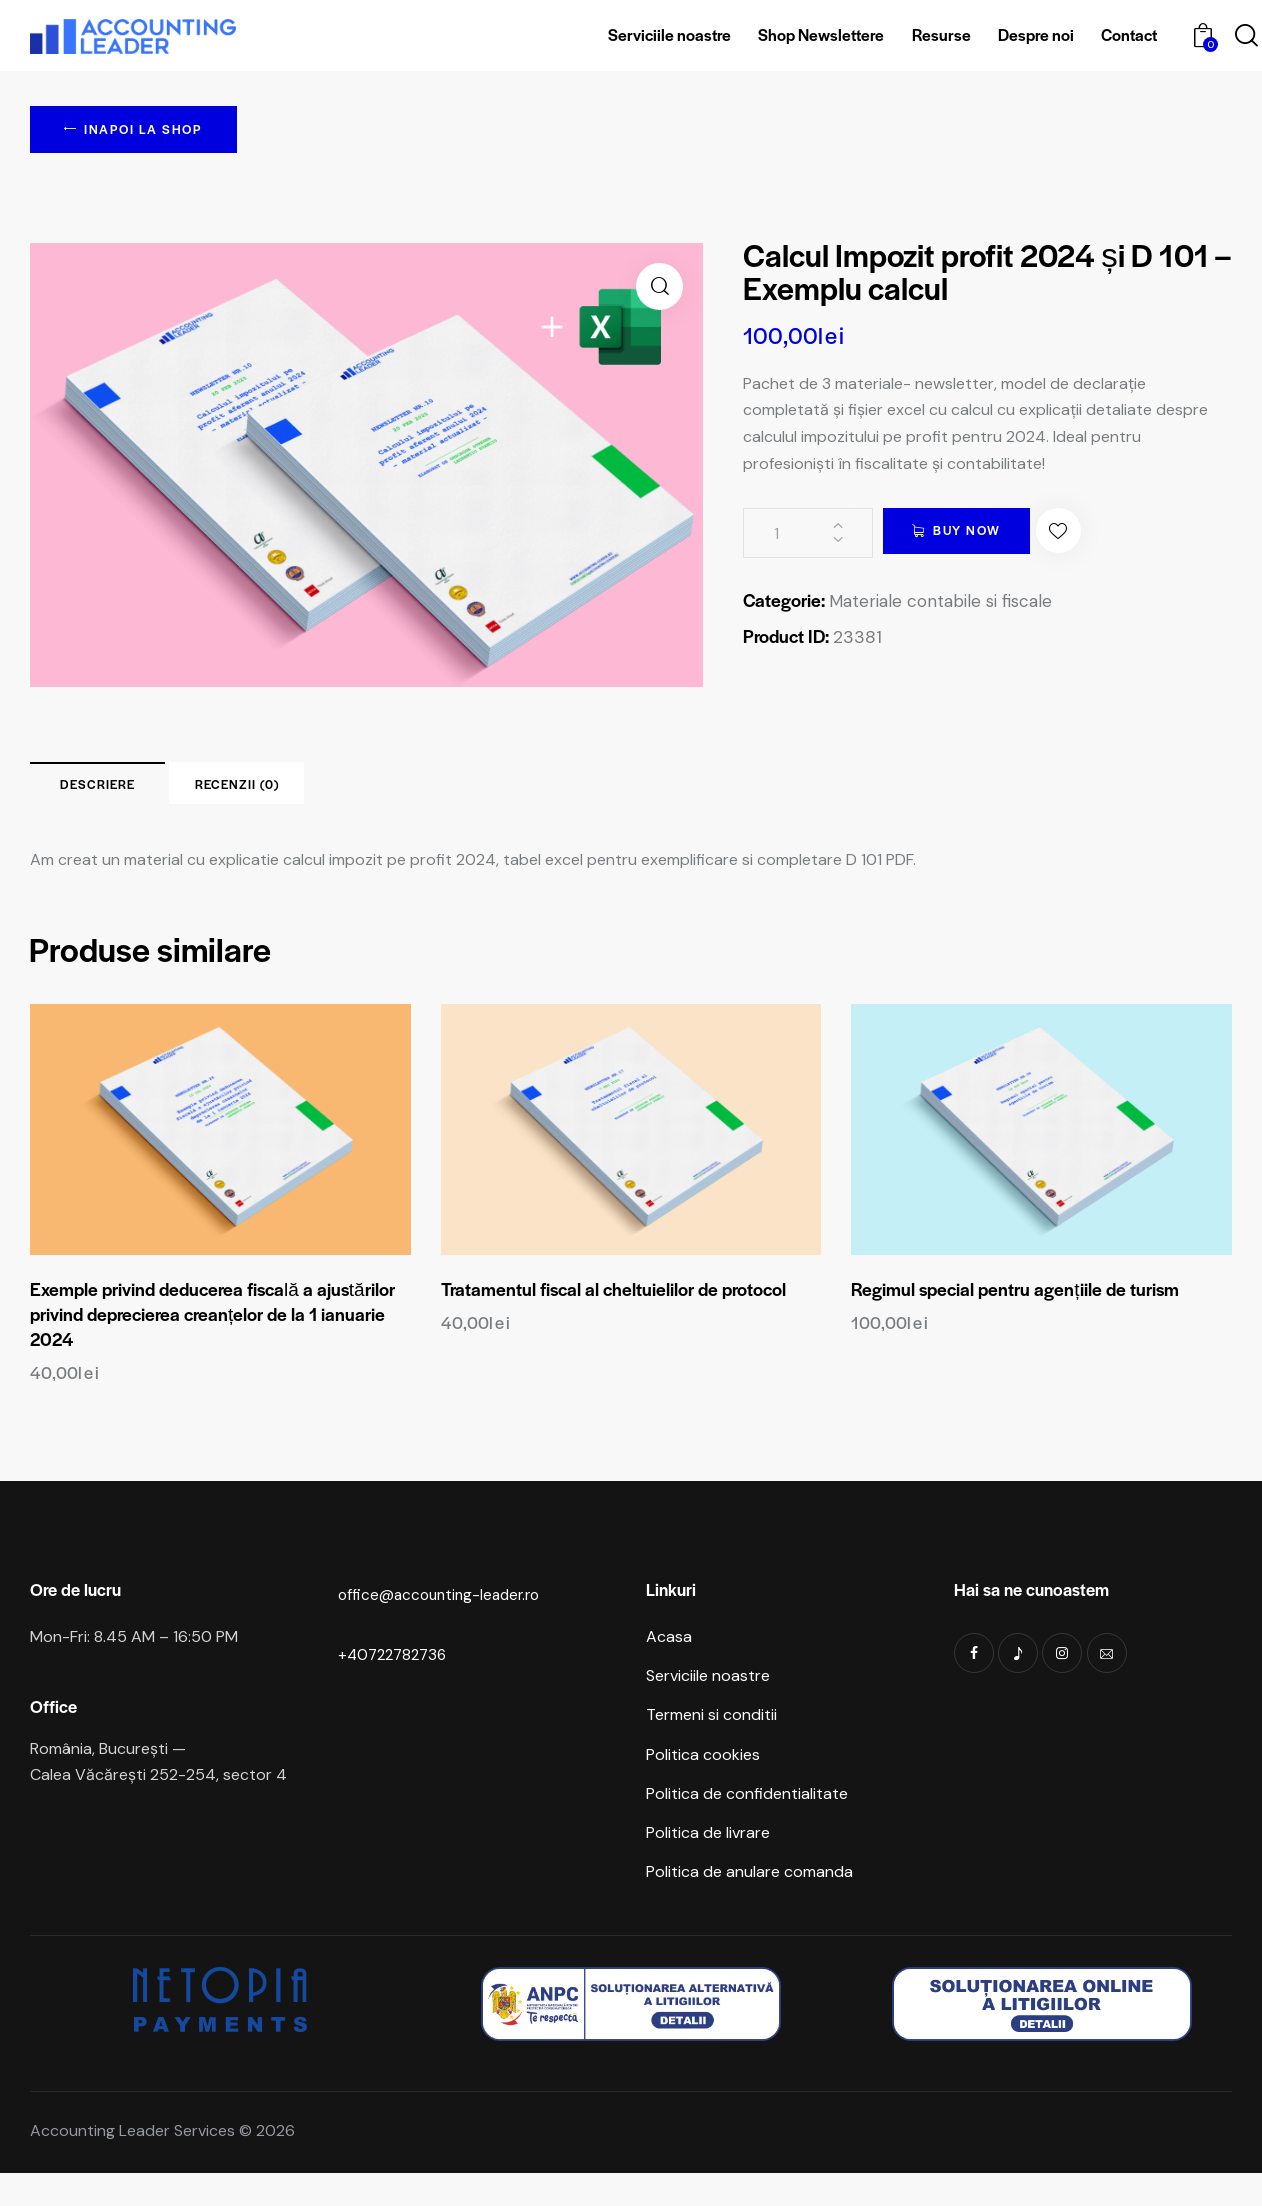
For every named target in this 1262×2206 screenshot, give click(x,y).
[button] (659, 290)
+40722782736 (396, 1678)
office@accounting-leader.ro (444, 1618)
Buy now (987, 536)
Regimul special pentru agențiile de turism (1014, 1314)
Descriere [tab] (169, 797)
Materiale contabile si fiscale (947, 605)
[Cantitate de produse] (808, 537)
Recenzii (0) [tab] (451, 797)
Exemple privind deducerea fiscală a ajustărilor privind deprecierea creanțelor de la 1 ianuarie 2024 (212, 1338)
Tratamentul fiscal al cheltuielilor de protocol (613, 1314)
